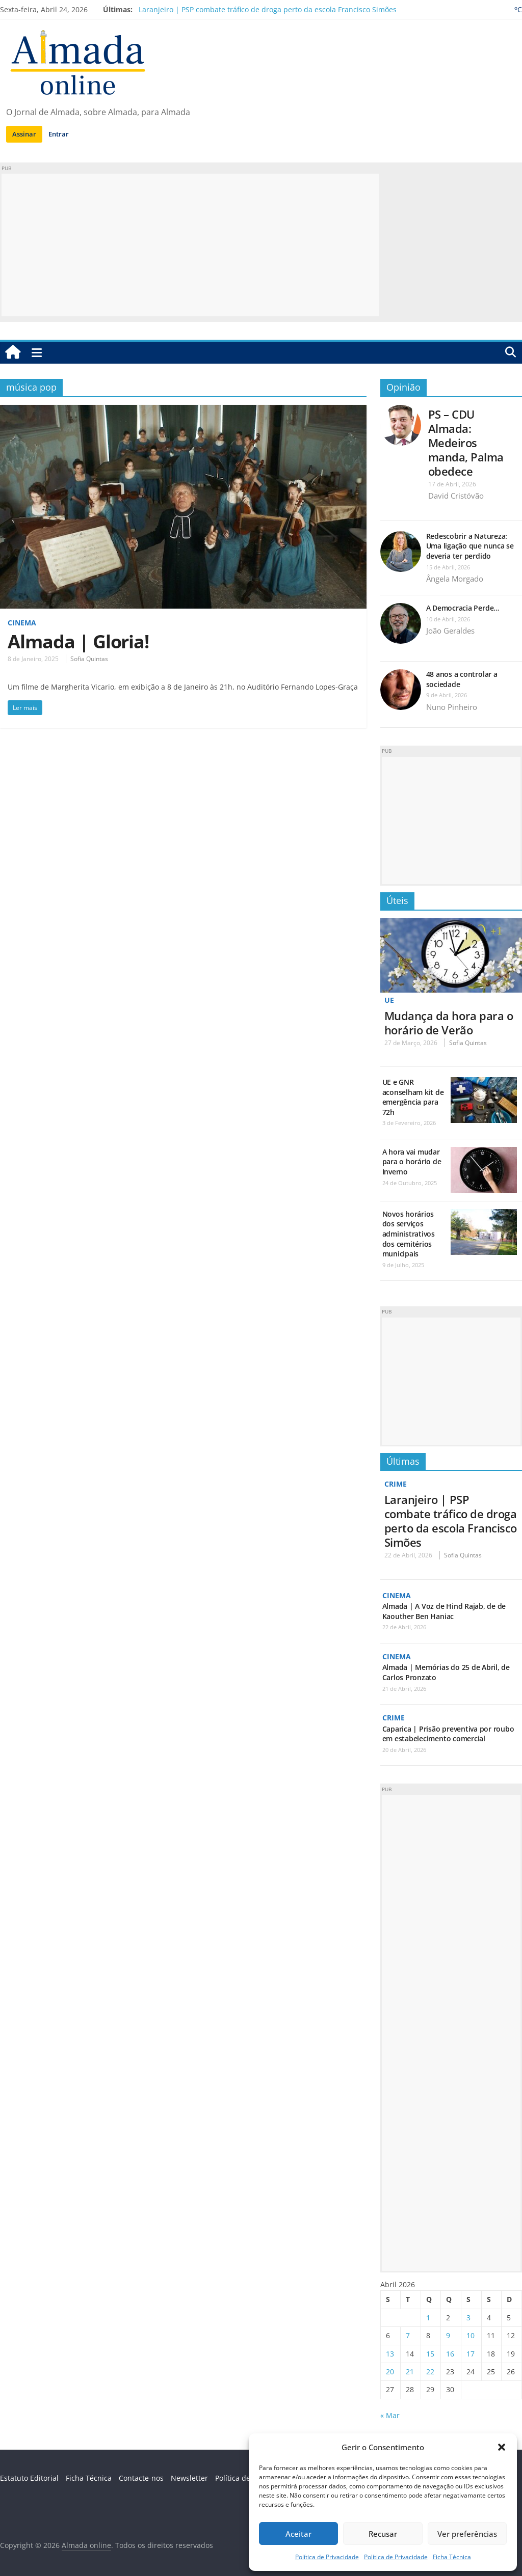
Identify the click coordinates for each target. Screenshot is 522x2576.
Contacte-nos (141, 2477)
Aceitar (298, 2534)
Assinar (24, 134)
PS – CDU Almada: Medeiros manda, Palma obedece (466, 442)
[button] (502, 2447)
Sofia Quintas (89, 658)
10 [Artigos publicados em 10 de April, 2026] (470, 2335)
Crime (395, 1484)
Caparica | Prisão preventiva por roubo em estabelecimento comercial (448, 1733)
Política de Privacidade (327, 2557)
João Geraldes (450, 630)
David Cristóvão (456, 495)
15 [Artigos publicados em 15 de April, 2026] (430, 2353)
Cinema (22, 622)
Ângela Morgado (454, 578)
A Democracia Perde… (462, 608)
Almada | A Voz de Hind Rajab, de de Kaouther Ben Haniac (444, 1611)
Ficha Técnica (452, 2557)
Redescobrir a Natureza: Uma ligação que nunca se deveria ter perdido (470, 546)
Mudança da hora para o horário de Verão (448, 1022)
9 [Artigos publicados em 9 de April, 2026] (448, 2335)
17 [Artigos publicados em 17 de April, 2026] (470, 2353)
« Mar (390, 2414)
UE (389, 1000)
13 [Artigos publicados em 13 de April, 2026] (390, 2353)
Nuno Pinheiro (451, 707)
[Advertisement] (190, 245)
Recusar (383, 2534)
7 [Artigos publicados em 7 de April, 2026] (408, 2335)
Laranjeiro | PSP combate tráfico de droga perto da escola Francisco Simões (268, 9)
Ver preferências (467, 2534)
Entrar (58, 134)
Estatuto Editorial (29, 2477)
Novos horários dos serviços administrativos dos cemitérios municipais (408, 1233)
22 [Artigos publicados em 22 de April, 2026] (430, 2370)
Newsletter (189, 2477)
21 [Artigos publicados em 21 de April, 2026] (410, 2370)
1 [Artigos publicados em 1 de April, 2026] (428, 2316)
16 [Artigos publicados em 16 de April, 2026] (450, 2353)
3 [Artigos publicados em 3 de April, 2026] (468, 2316)
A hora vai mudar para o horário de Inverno (411, 1161)
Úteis (397, 900)
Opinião (403, 387)
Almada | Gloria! (78, 641)
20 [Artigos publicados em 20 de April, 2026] (390, 2370)
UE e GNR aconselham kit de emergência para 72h (413, 1097)
